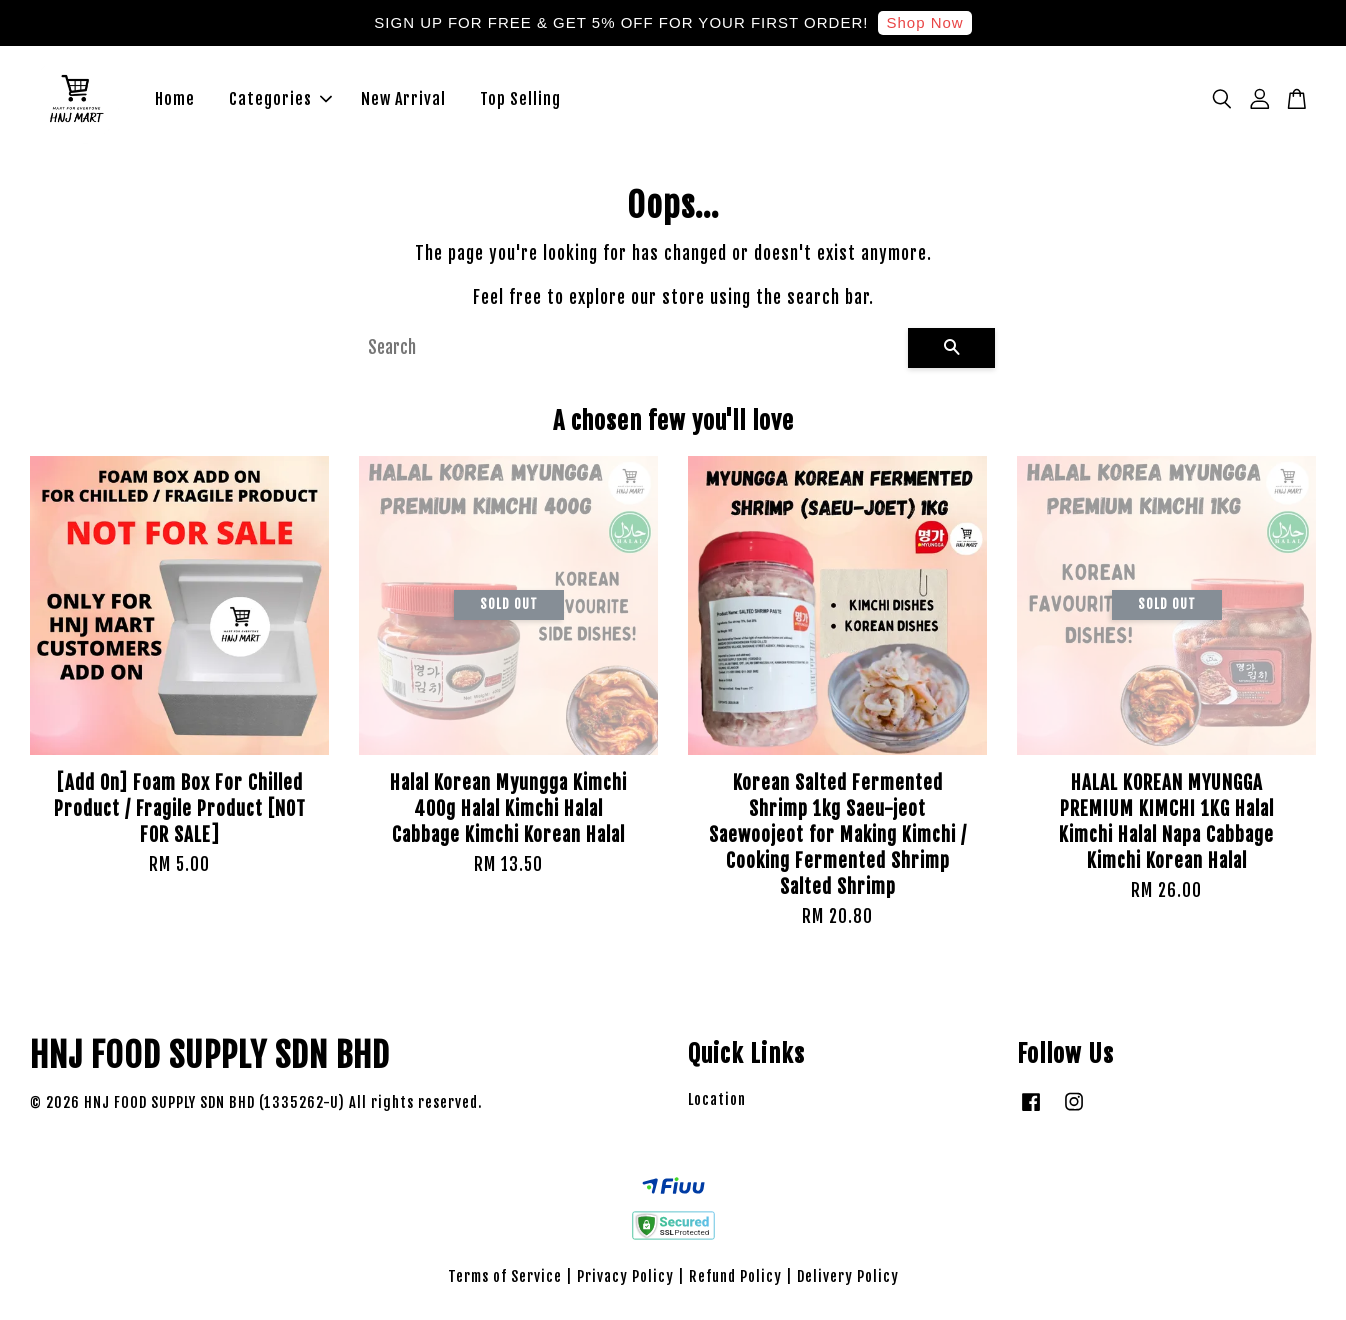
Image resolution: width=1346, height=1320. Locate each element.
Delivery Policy (848, 1277)
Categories (280, 100)
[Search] (630, 349)
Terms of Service (505, 1277)
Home (175, 100)
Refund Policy (735, 1277)
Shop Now (924, 22)
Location (717, 1100)
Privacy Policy (625, 1277)
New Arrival (403, 100)
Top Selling (520, 100)
